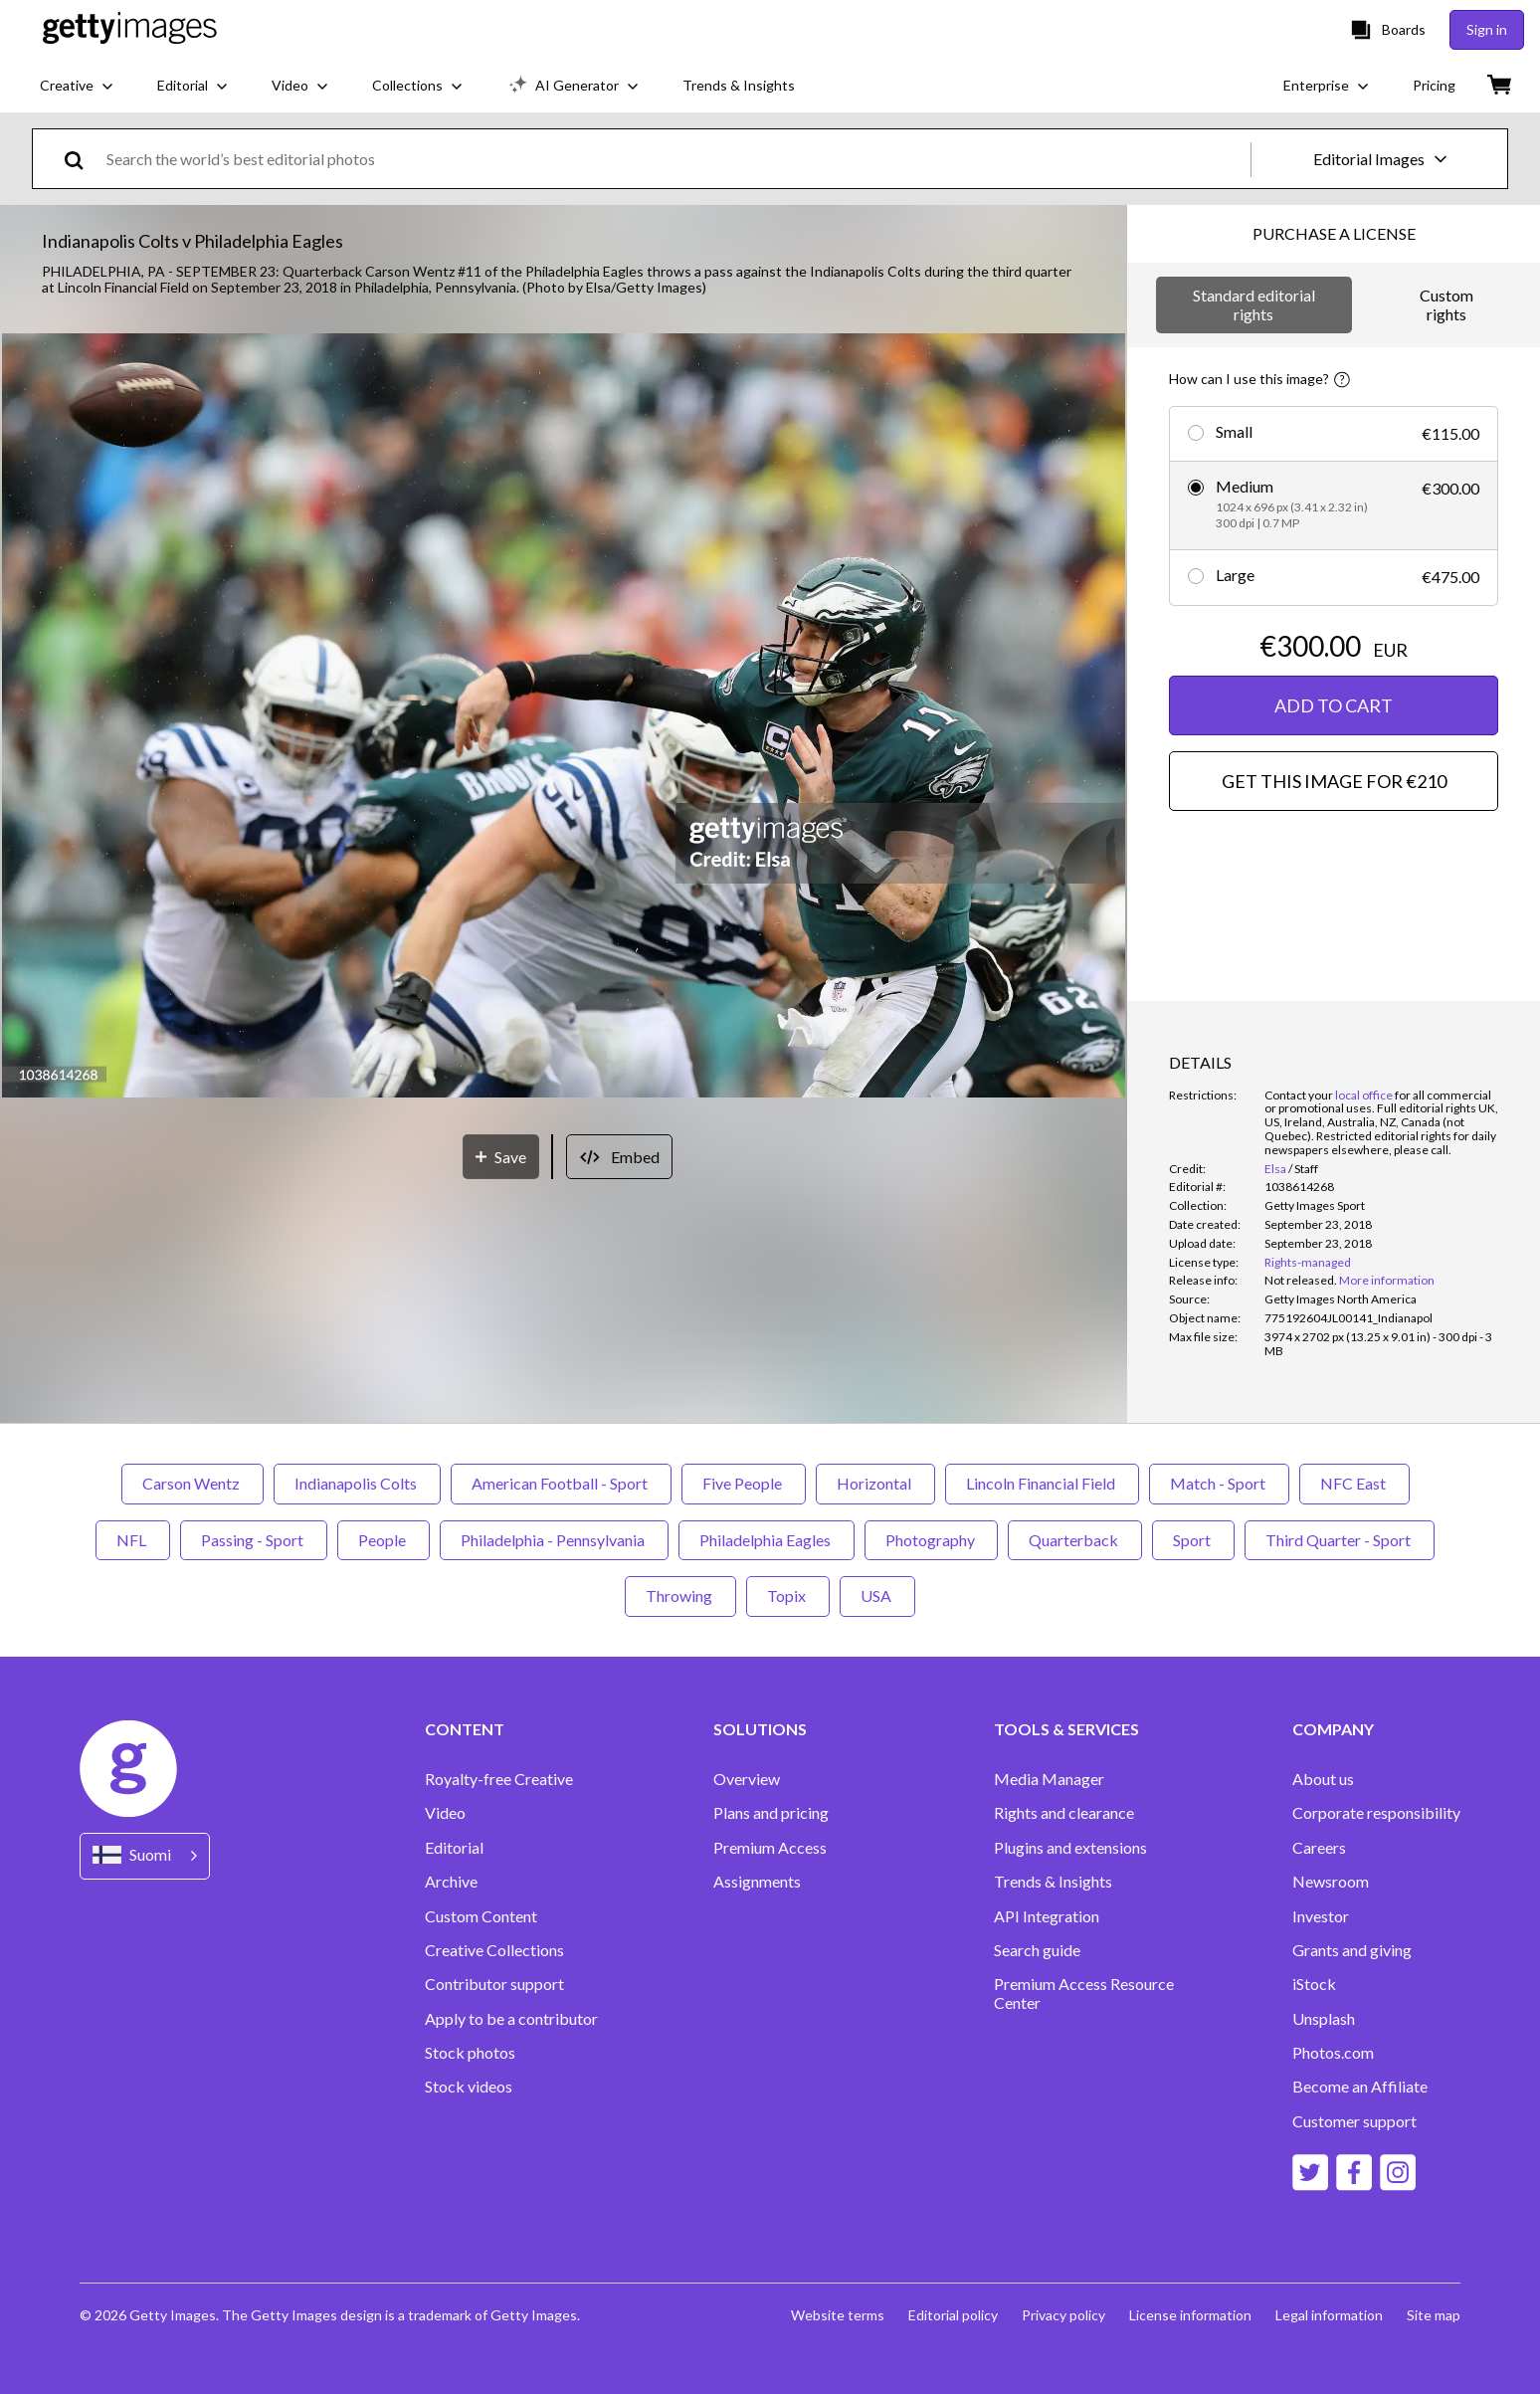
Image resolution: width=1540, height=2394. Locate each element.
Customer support (1354, 2121)
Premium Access (770, 1848)
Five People (743, 1483)
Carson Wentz (192, 1483)
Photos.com (1333, 2053)
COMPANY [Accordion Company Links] (1333, 1729)
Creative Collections (494, 1950)
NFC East (1354, 1483)
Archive (451, 1882)
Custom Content (481, 1916)
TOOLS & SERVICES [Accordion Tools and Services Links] (1066, 1729)
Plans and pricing (771, 1813)
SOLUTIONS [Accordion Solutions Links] (760, 1729)
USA (877, 1595)
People (383, 1539)
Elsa (1275, 1168)
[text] (675, 158)
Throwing (680, 1595)
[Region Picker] (145, 1856)
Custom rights (1446, 304)
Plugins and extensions (1070, 1848)
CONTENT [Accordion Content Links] (464, 1729)
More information (1387, 1280)
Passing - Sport (253, 1539)
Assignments (757, 1882)
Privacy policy (1063, 2314)
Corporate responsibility (1376, 1813)
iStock (1314, 1984)
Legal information (1329, 2314)
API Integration (1046, 1916)
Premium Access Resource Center (1084, 1993)
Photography (931, 1539)
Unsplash (1323, 2019)
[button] (564, 716)
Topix (788, 1595)
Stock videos (468, 2086)
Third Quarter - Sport (1339, 1539)
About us (1323, 1779)
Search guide (1037, 1950)
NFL (132, 1539)
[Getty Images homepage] (130, 29)
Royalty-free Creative (499, 1779)
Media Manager (1049, 1779)
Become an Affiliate (1360, 2086)
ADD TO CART (1333, 705)
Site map (1433, 2314)
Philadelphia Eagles (766, 1539)
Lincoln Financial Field (1042, 1483)
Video (445, 1813)
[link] (1300, 1280)
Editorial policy (953, 2314)
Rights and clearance (1064, 1813)
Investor (1320, 1916)
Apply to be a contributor (511, 2019)
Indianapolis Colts (357, 1483)
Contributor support (494, 1984)
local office (1364, 1095)
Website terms (837, 2314)
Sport (1193, 1539)
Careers (1319, 1848)
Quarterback (1075, 1539)
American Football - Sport (561, 1483)
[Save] (501, 1156)
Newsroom (1330, 1882)
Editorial (454, 1848)
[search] (82, 158)
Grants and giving (1352, 1950)
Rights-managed (1307, 1262)
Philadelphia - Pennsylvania (554, 1539)
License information (1190, 2314)
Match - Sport (1219, 1483)
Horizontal (875, 1483)
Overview (746, 1779)
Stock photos (470, 2053)
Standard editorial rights (1254, 304)
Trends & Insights (1053, 1882)
